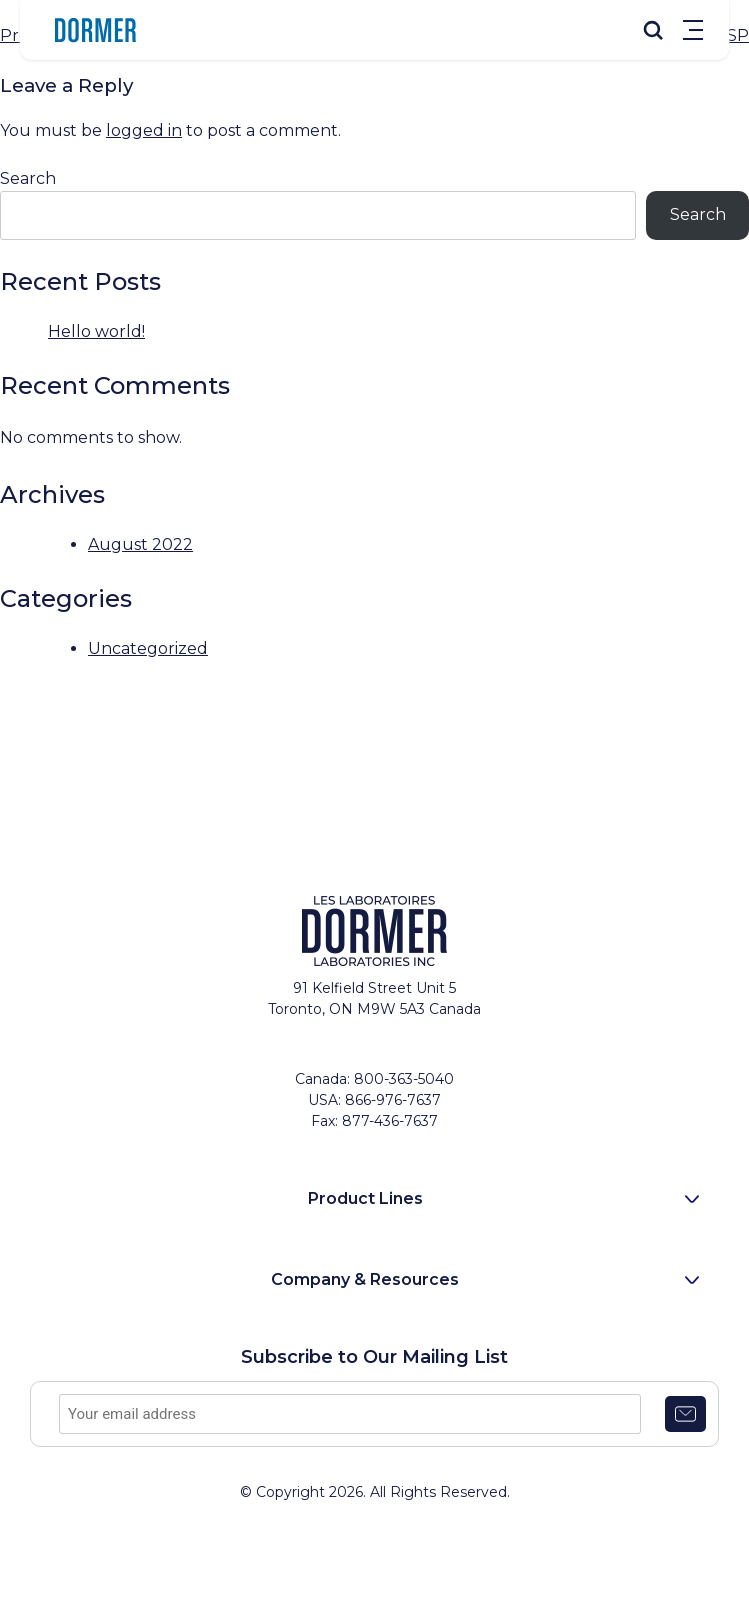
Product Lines (365, 1198)
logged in (144, 130)
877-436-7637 (390, 1121)
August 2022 (140, 544)
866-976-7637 (393, 1100)
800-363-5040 (404, 1079)
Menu (693, 30)
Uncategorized (148, 648)
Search (28, 178)
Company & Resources (365, 1279)
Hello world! (96, 331)
